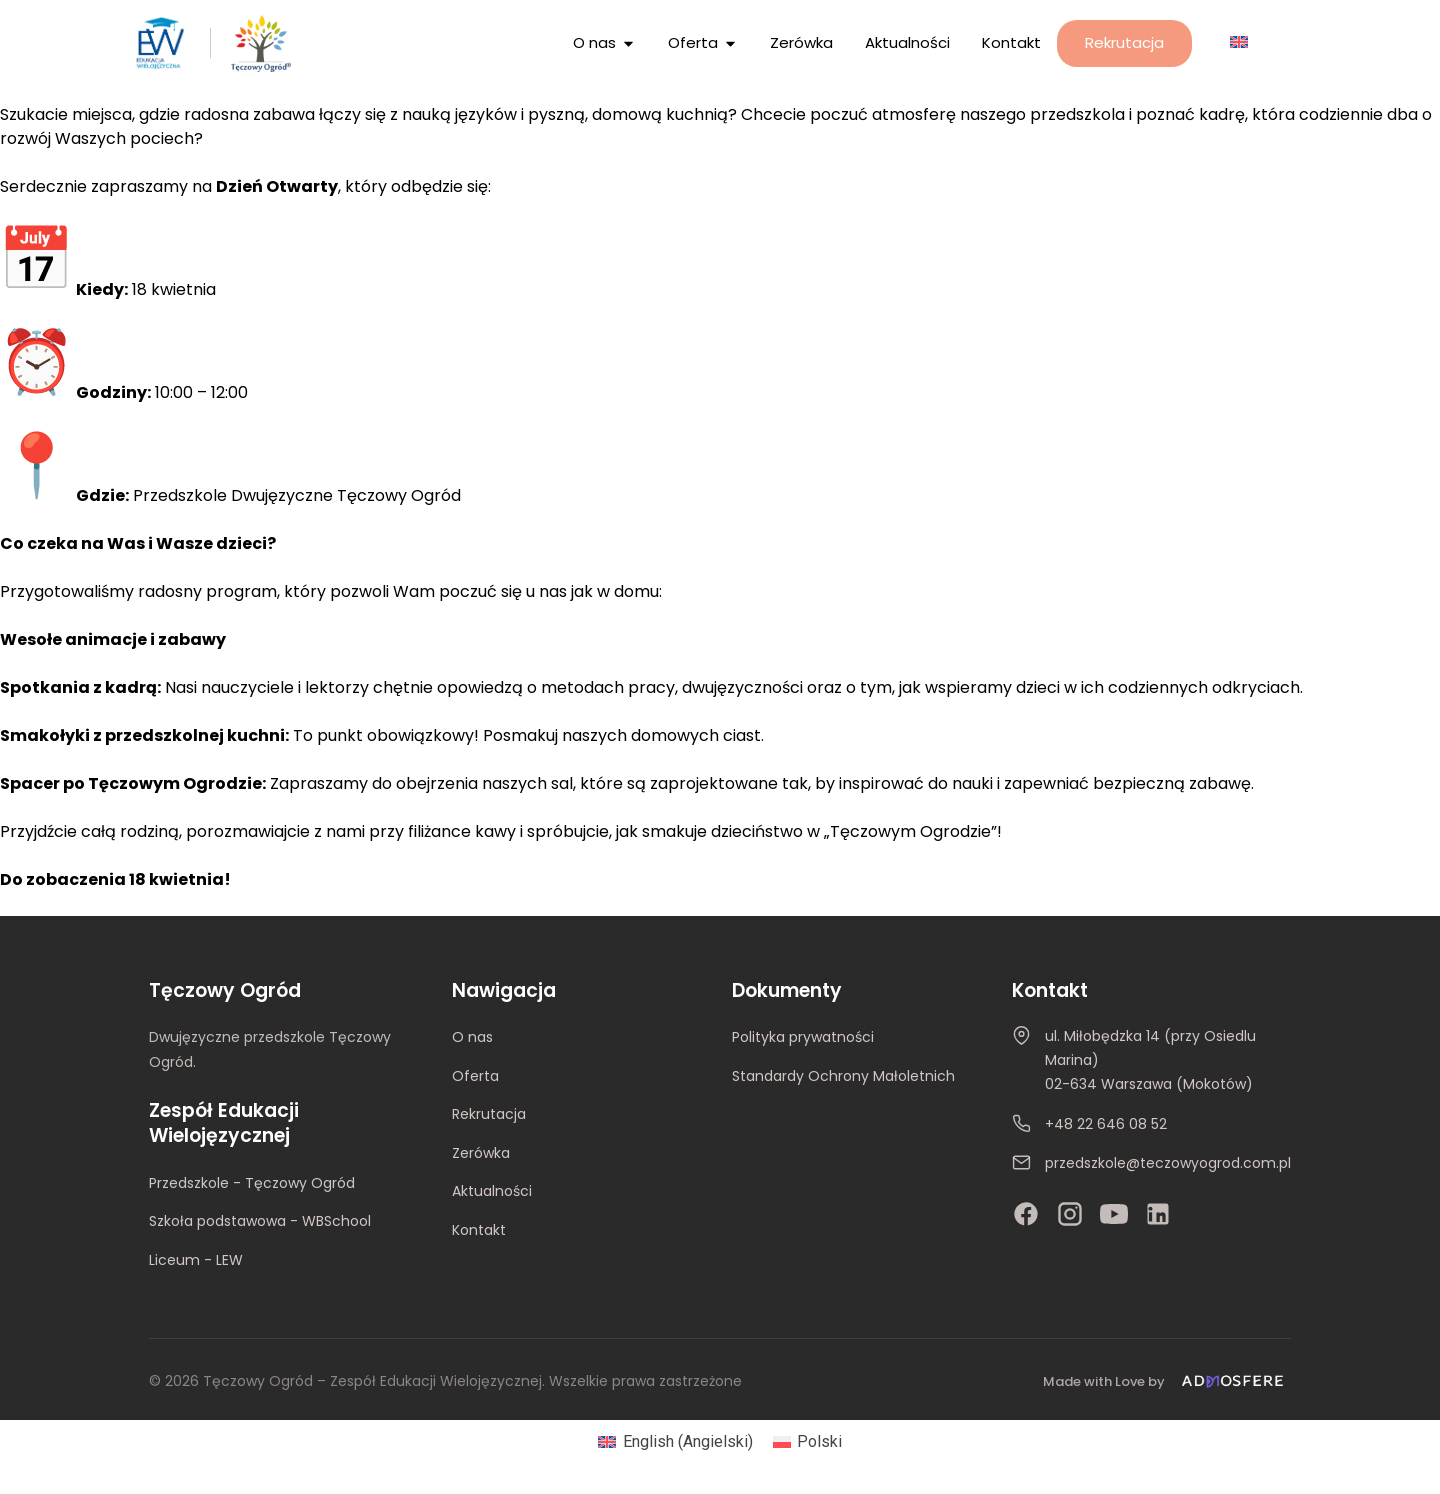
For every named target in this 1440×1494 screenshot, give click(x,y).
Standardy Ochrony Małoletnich (843, 1076)
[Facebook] (1026, 1214)
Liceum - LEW (196, 1260)
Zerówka (481, 1153)
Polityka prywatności (803, 1037)
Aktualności (492, 1191)
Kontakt (479, 1230)
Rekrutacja (489, 1114)
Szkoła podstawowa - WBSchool (260, 1221)
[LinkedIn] (1158, 1214)
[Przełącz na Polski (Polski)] (807, 1442)
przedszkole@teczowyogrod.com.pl (1168, 1163)
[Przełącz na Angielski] (1239, 41)
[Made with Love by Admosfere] (1167, 1381)
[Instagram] (1070, 1214)
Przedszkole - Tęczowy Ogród (252, 1183)
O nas (472, 1037)
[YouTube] (1114, 1214)
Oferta (475, 1076)
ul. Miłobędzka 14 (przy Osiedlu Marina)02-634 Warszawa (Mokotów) (1150, 1060)
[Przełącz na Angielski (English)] (675, 1442)
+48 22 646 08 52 (1106, 1124)
